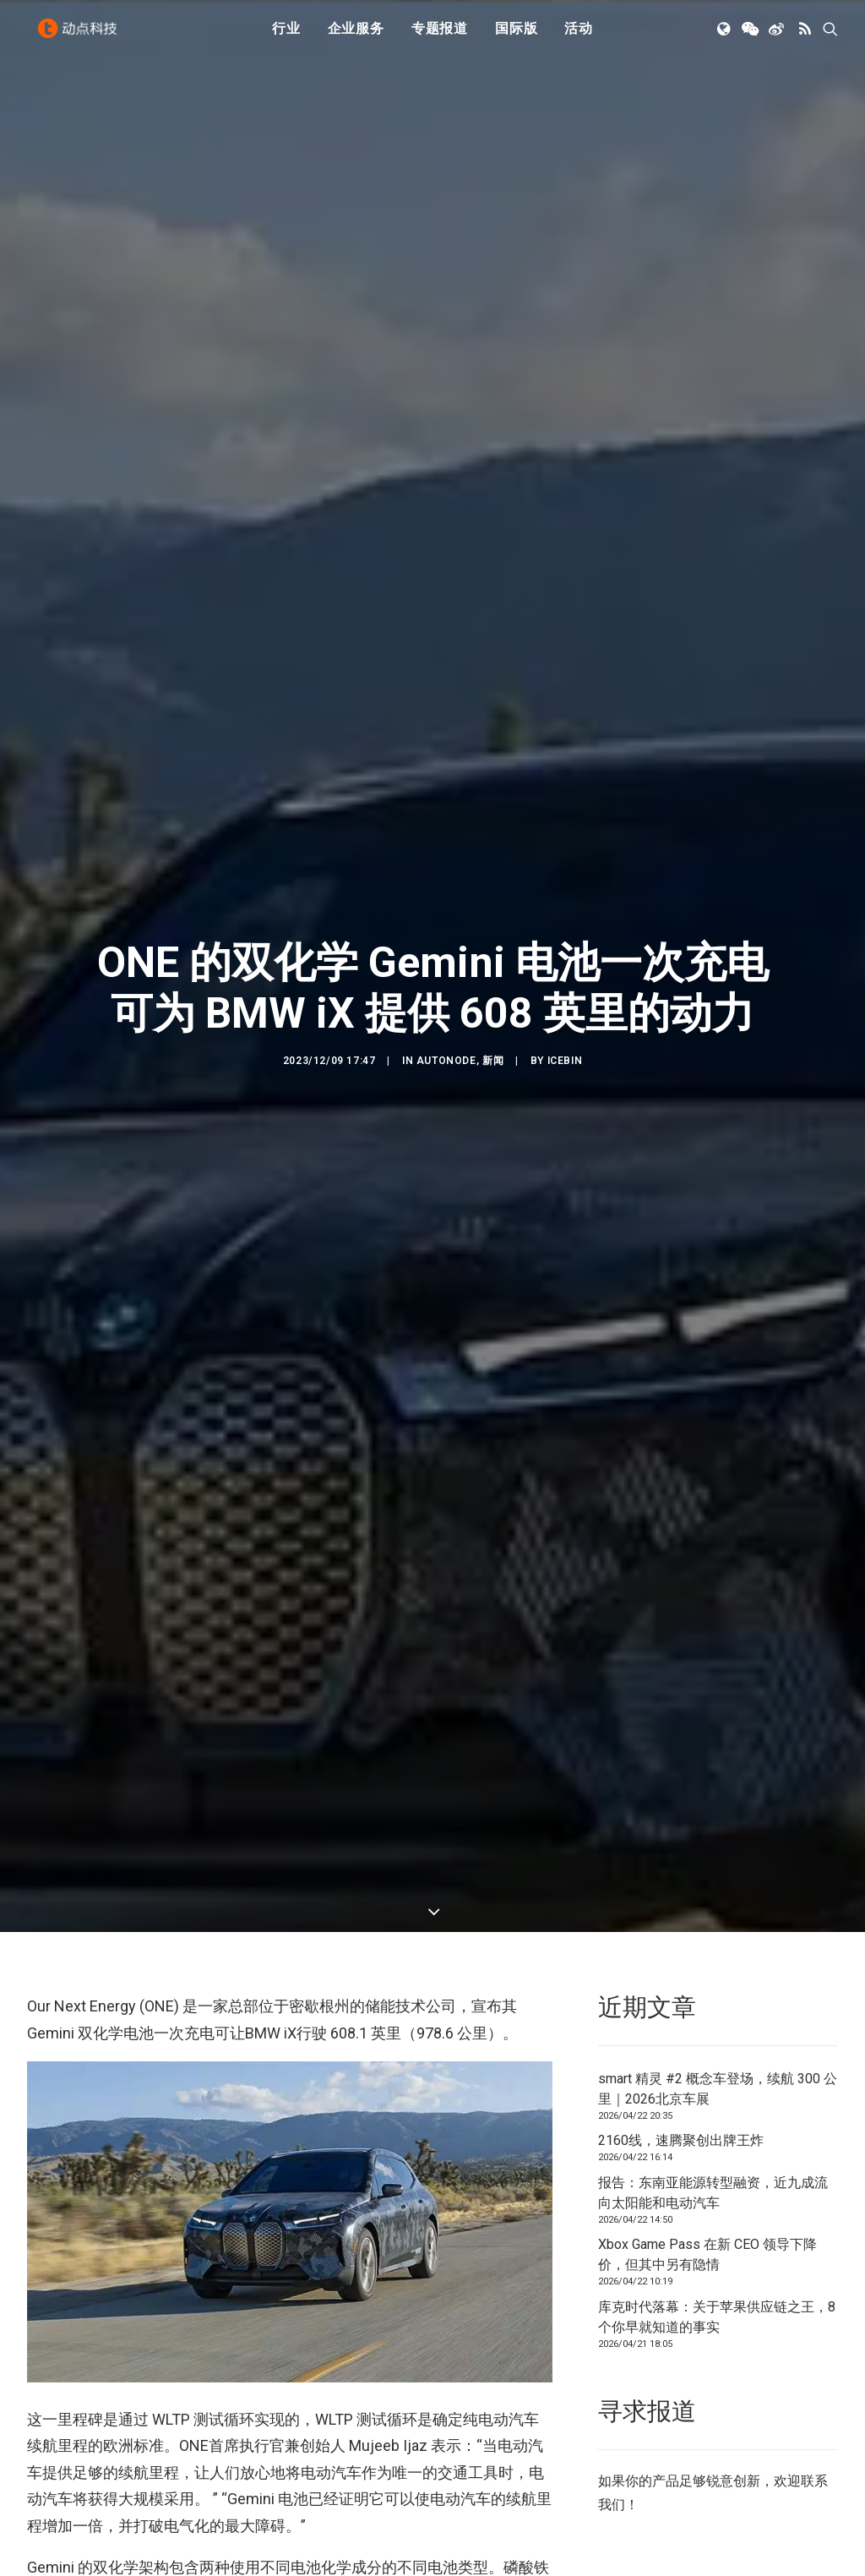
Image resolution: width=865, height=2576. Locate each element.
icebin (565, 1039)
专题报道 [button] (439, 36)
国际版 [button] (516, 36)
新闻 (492, 1039)
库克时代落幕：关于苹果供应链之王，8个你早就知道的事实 (716, 2276)
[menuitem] (286, 36)
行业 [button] (286, 36)
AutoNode (446, 1039)
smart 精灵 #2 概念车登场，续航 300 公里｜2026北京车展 (717, 2048)
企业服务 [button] (356, 36)
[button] (725, 36)
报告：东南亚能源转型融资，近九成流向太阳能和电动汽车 (713, 2152)
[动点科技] (81, 36)
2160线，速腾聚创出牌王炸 (681, 2100)
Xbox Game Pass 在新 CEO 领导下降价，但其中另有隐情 (707, 2214)
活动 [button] (578, 36)
